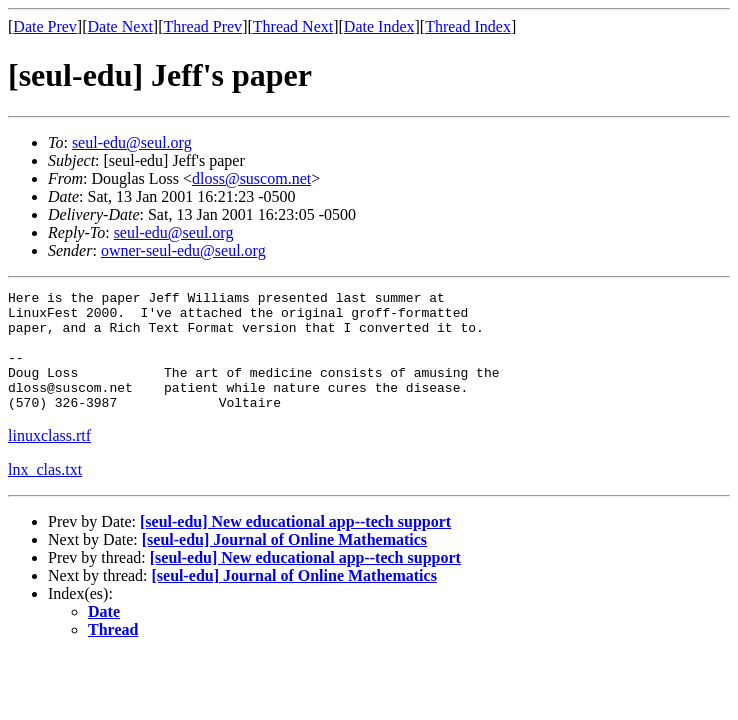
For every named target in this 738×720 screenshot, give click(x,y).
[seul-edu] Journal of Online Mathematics (284, 563)
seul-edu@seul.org (132, 142)
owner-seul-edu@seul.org (183, 250)
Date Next (120, 26)
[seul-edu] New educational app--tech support (295, 545)
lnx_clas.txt (45, 493)
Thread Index (468, 26)
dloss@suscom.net (251, 178)
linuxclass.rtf (49, 459)
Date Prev (45, 26)
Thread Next (293, 26)
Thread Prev (202, 26)
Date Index (379, 26)
